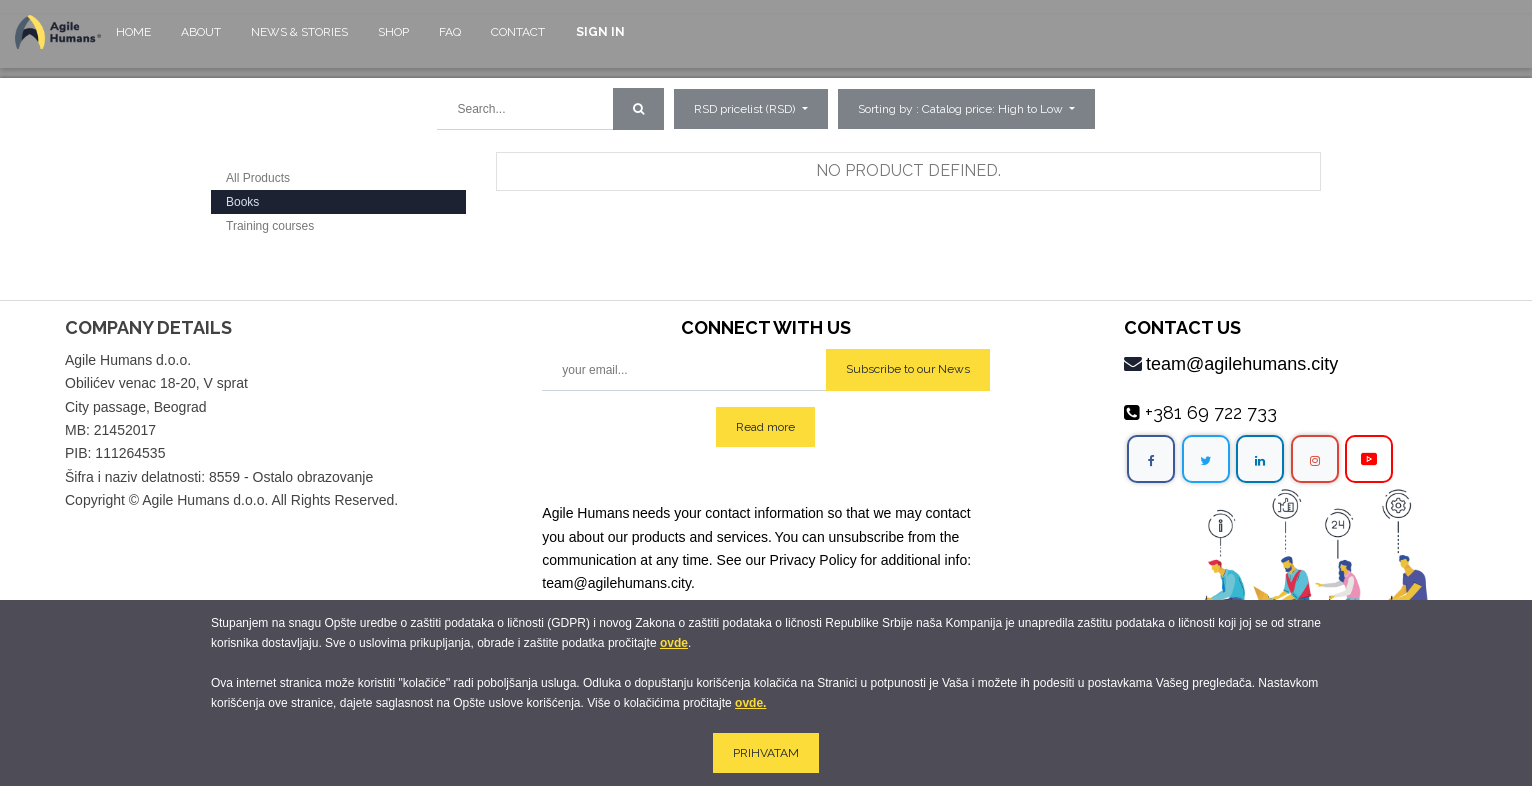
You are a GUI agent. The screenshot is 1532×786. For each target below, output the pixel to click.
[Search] (638, 109)
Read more (765, 427)
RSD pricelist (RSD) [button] (746, 109)
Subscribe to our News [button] (908, 369)
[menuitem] (133, 41)
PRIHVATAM (766, 753)
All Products (258, 178)
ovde (674, 643)
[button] (966, 109)
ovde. (750, 703)
